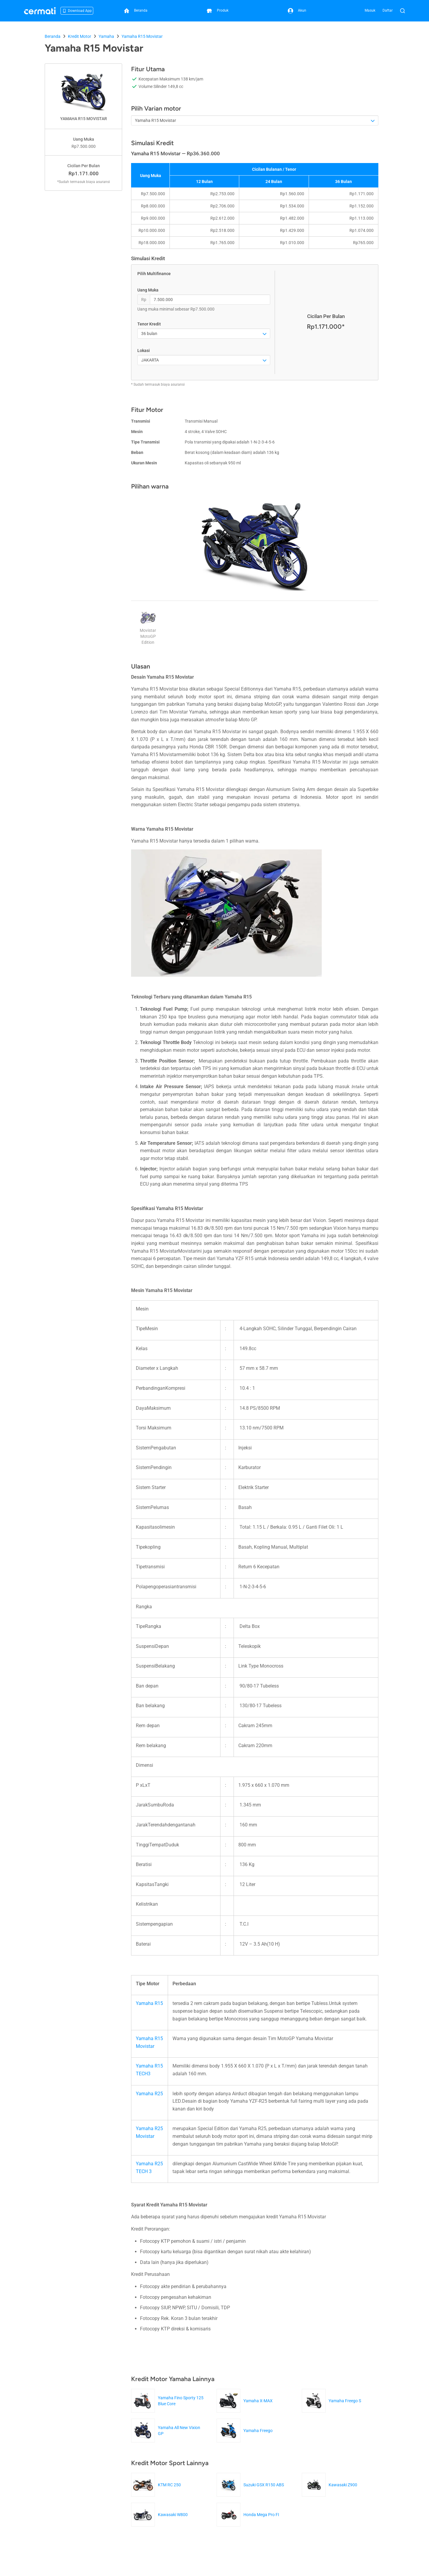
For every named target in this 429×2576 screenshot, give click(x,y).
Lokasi (143, 350)
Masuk (370, 10)
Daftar (388, 10)
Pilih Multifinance (154, 273)
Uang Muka (147, 290)
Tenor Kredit (149, 324)
